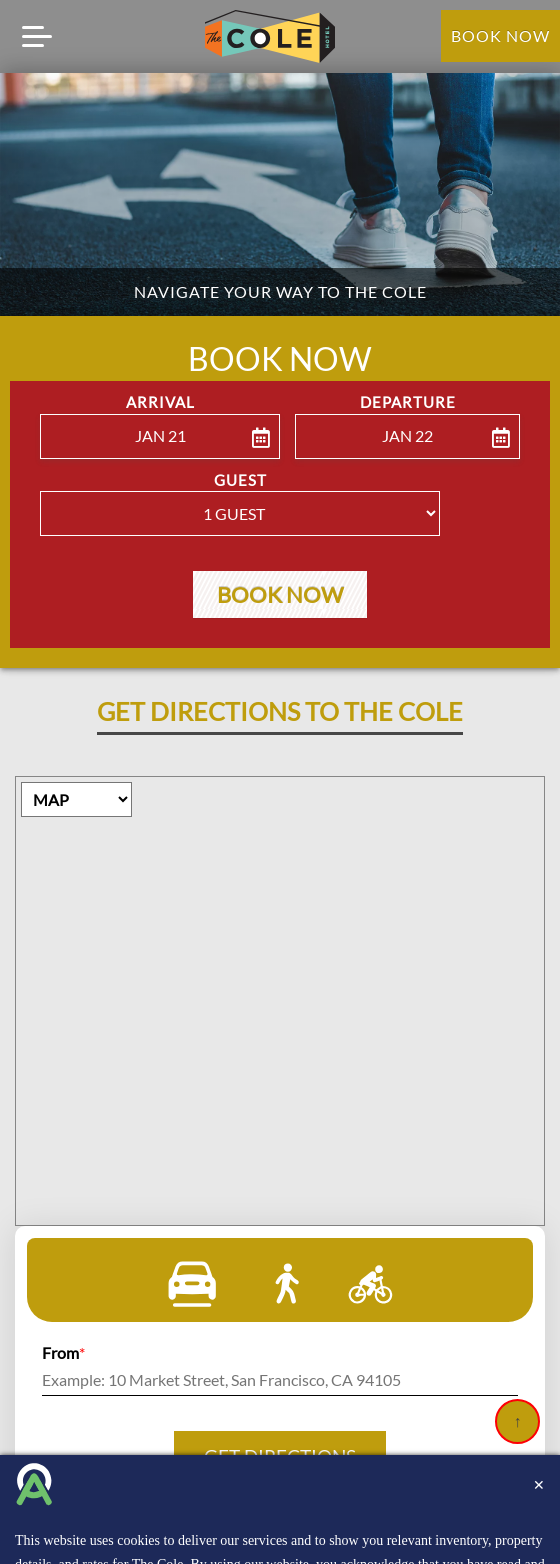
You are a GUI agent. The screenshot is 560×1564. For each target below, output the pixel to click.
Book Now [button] (280, 599)
